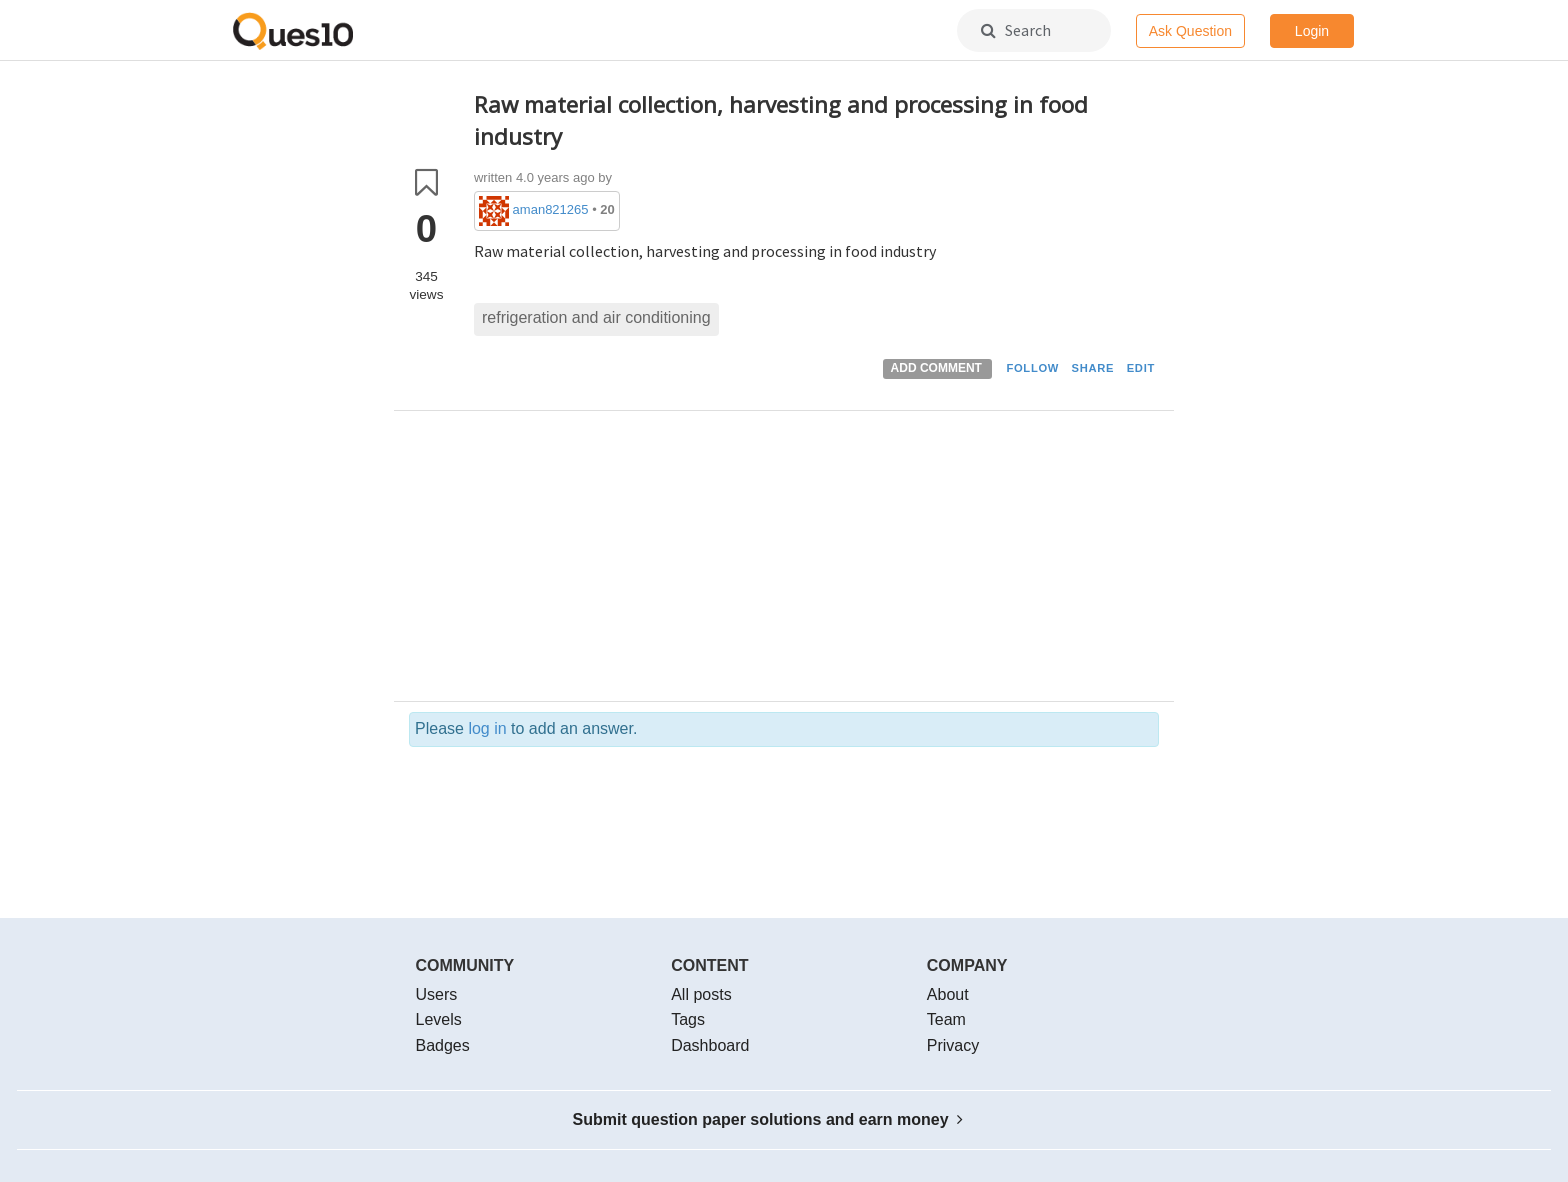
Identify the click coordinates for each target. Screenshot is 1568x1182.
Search (1016, 30)
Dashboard (710, 1045)
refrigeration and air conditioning (596, 317)
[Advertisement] (816, 561)
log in (487, 728)
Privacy (953, 1045)
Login (1312, 31)
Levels (439, 1019)
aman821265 (551, 209)
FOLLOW (1032, 368)
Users (437, 994)
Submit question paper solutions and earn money (768, 1119)
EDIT (1141, 368)
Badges (443, 1045)
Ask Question (1190, 31)
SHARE (1093, 368)
